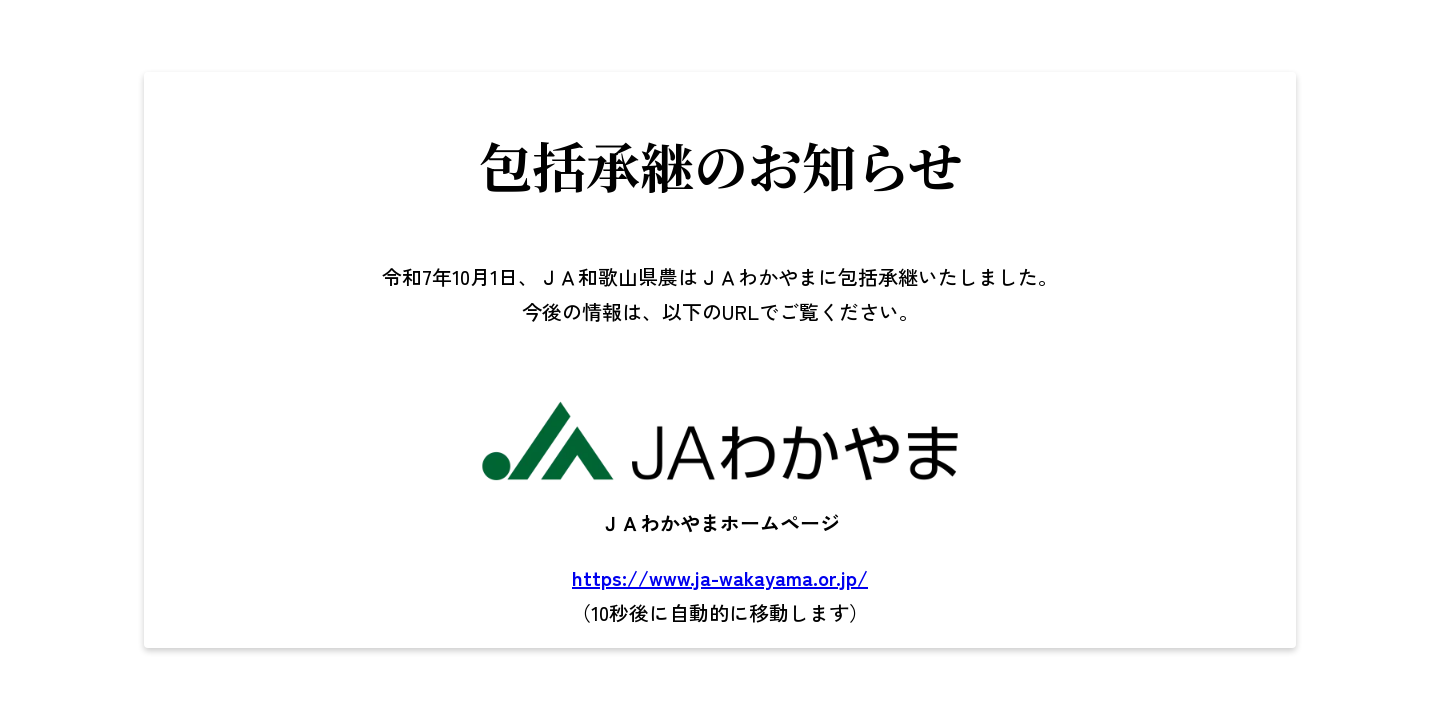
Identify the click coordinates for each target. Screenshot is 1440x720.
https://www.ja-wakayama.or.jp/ (720, 577)
